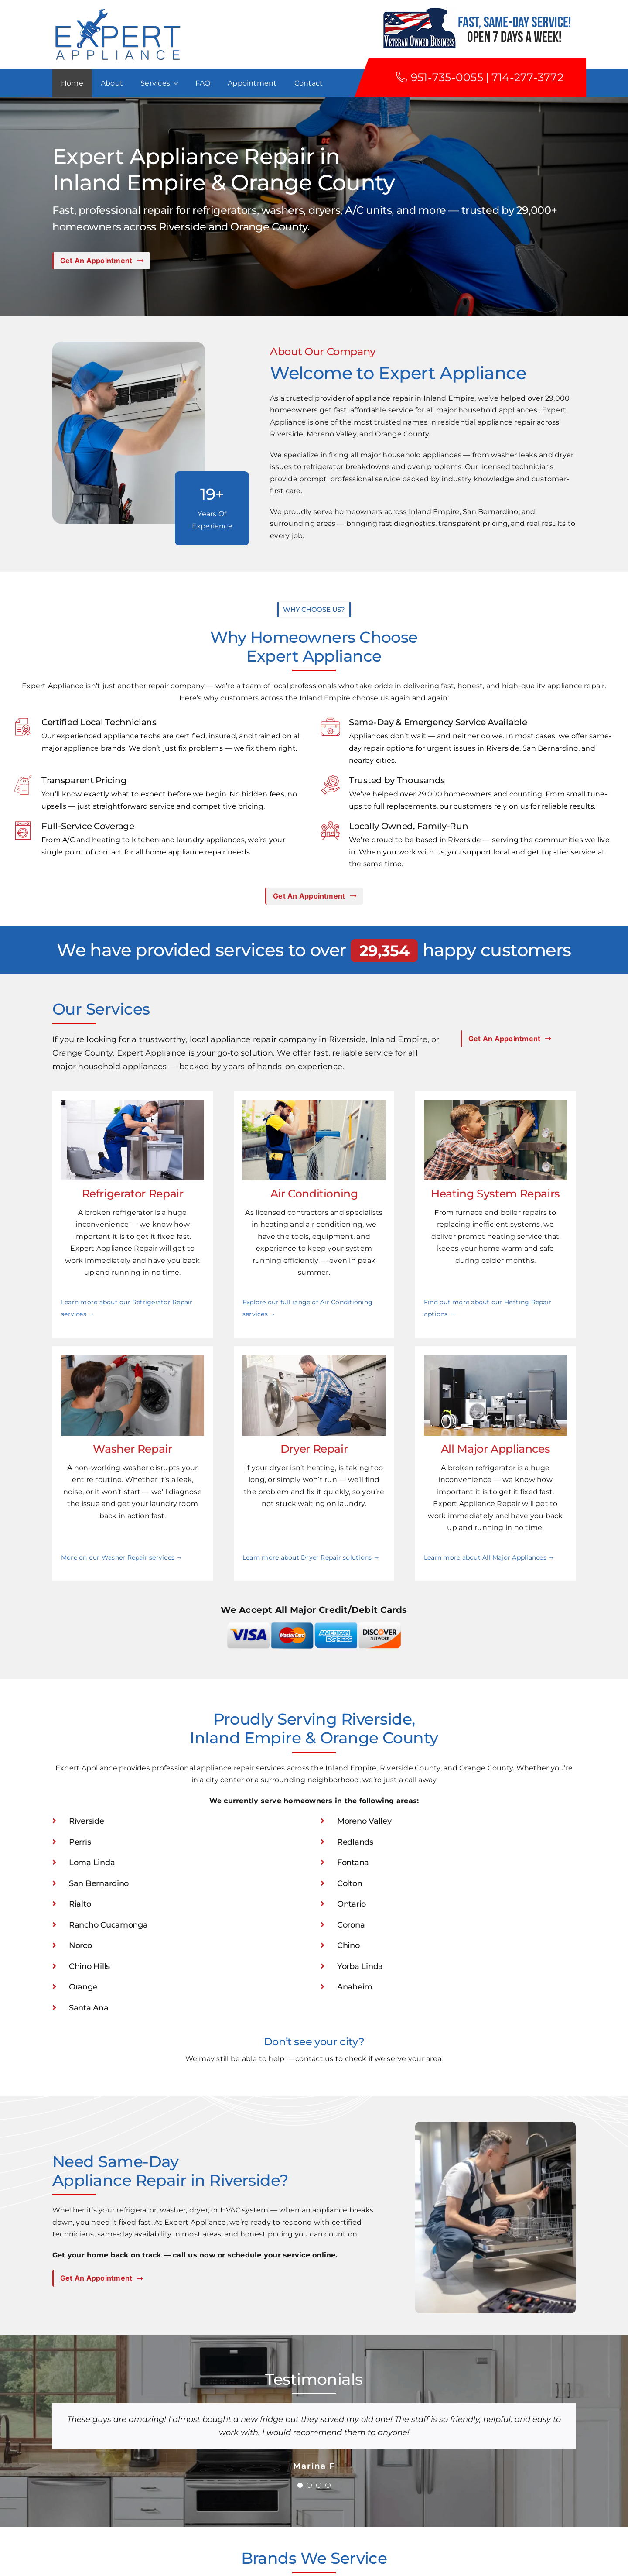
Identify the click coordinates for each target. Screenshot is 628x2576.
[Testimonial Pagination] (300, 2485)
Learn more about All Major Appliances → (489, 1557)
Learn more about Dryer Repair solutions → (311, 1557)
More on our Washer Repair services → (122, 1557)
